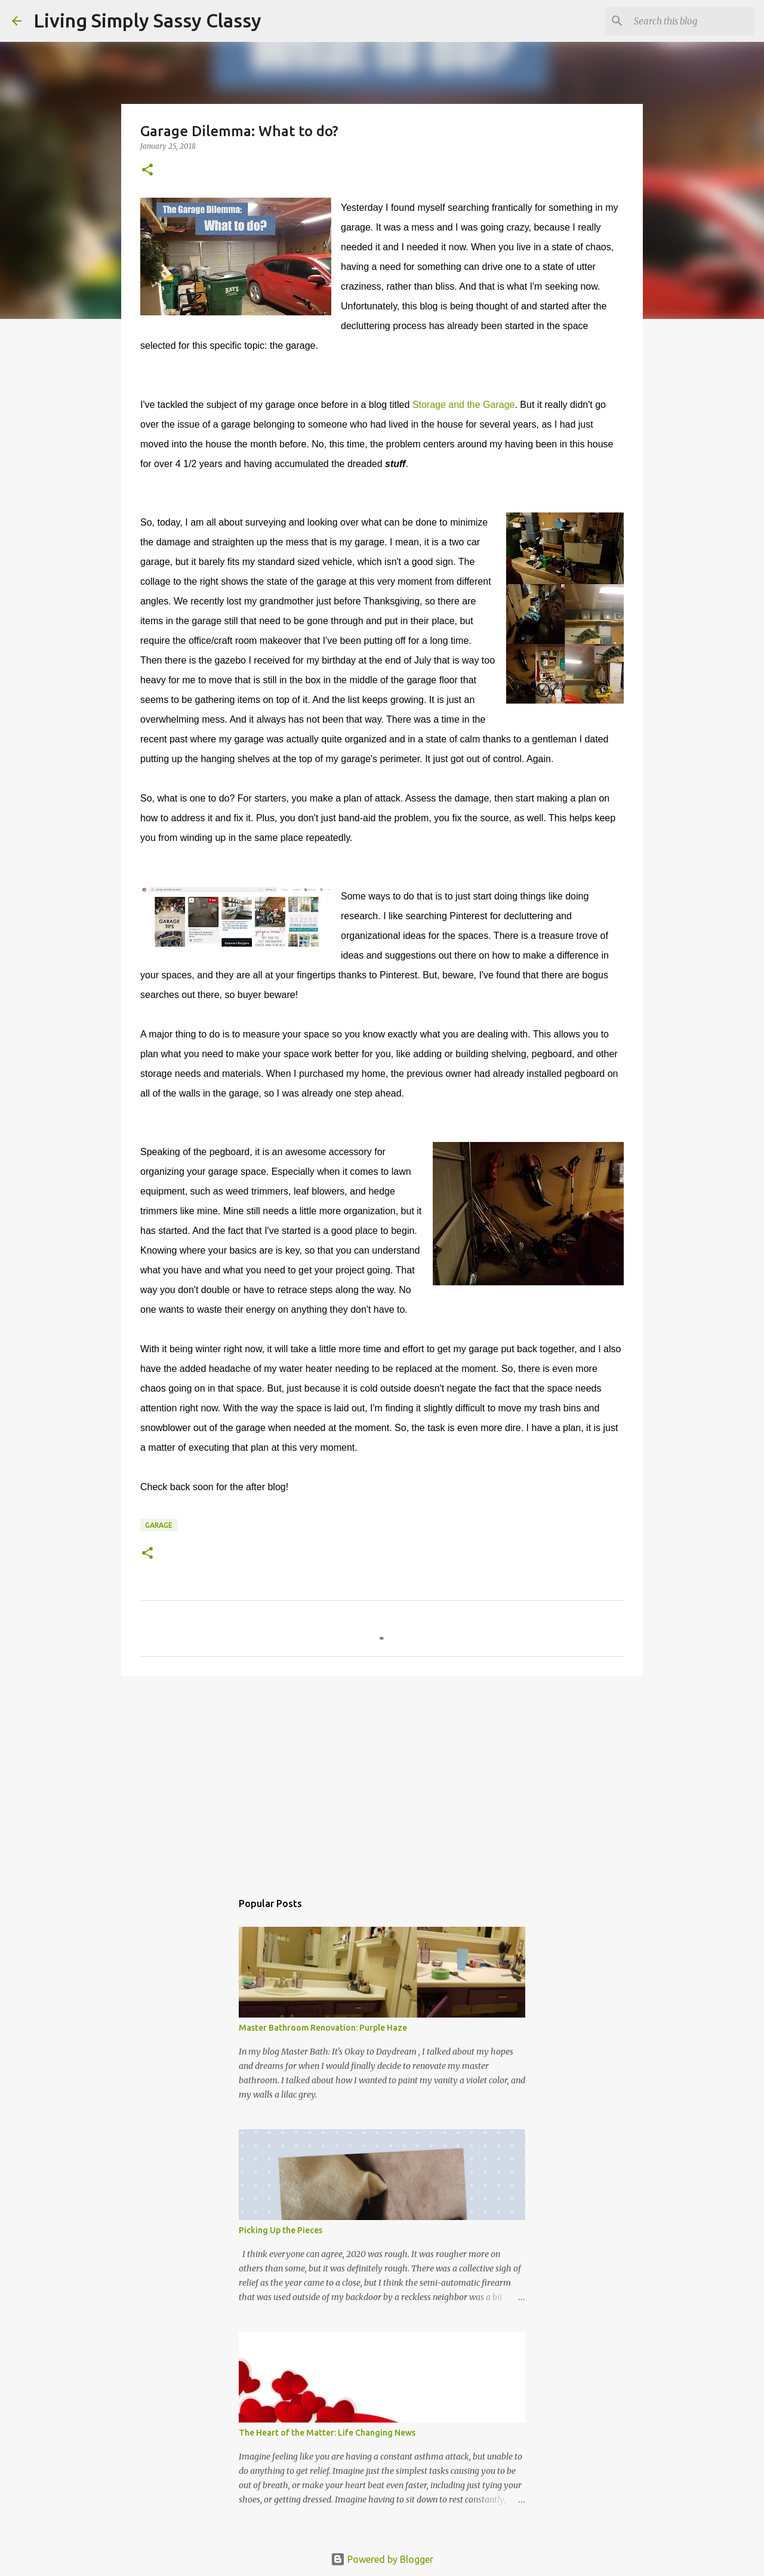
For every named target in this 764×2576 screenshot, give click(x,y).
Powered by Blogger (382, 2559)
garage (158, 1525)
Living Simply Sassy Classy (147, 20)
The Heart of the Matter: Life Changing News (327, 2432)
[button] (147, 170)
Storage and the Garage (463, 405)
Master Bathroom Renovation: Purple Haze (323, 2027)
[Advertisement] (382, 1777)
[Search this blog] (691, 21)
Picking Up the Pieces (280, 2230)
